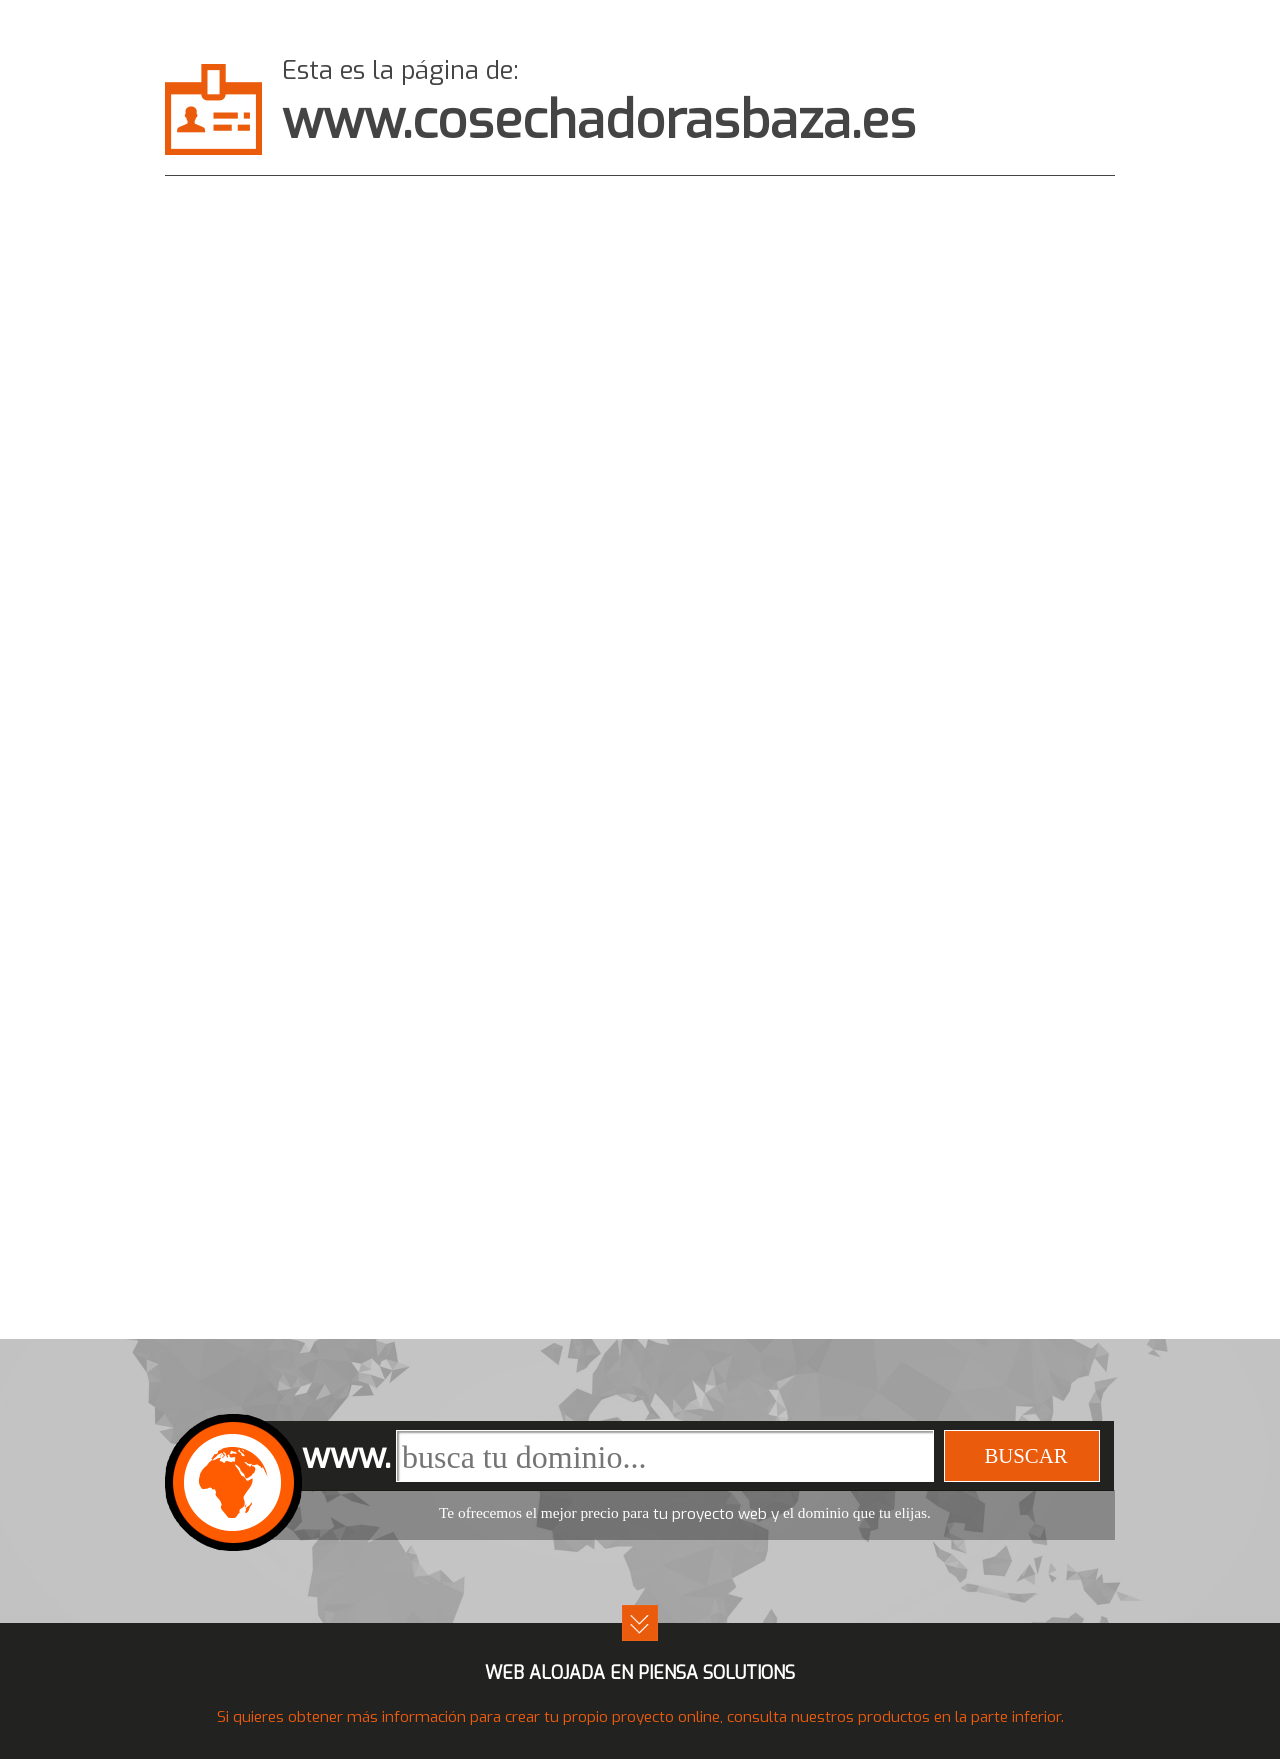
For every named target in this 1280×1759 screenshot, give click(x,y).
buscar (1025, 1455)
